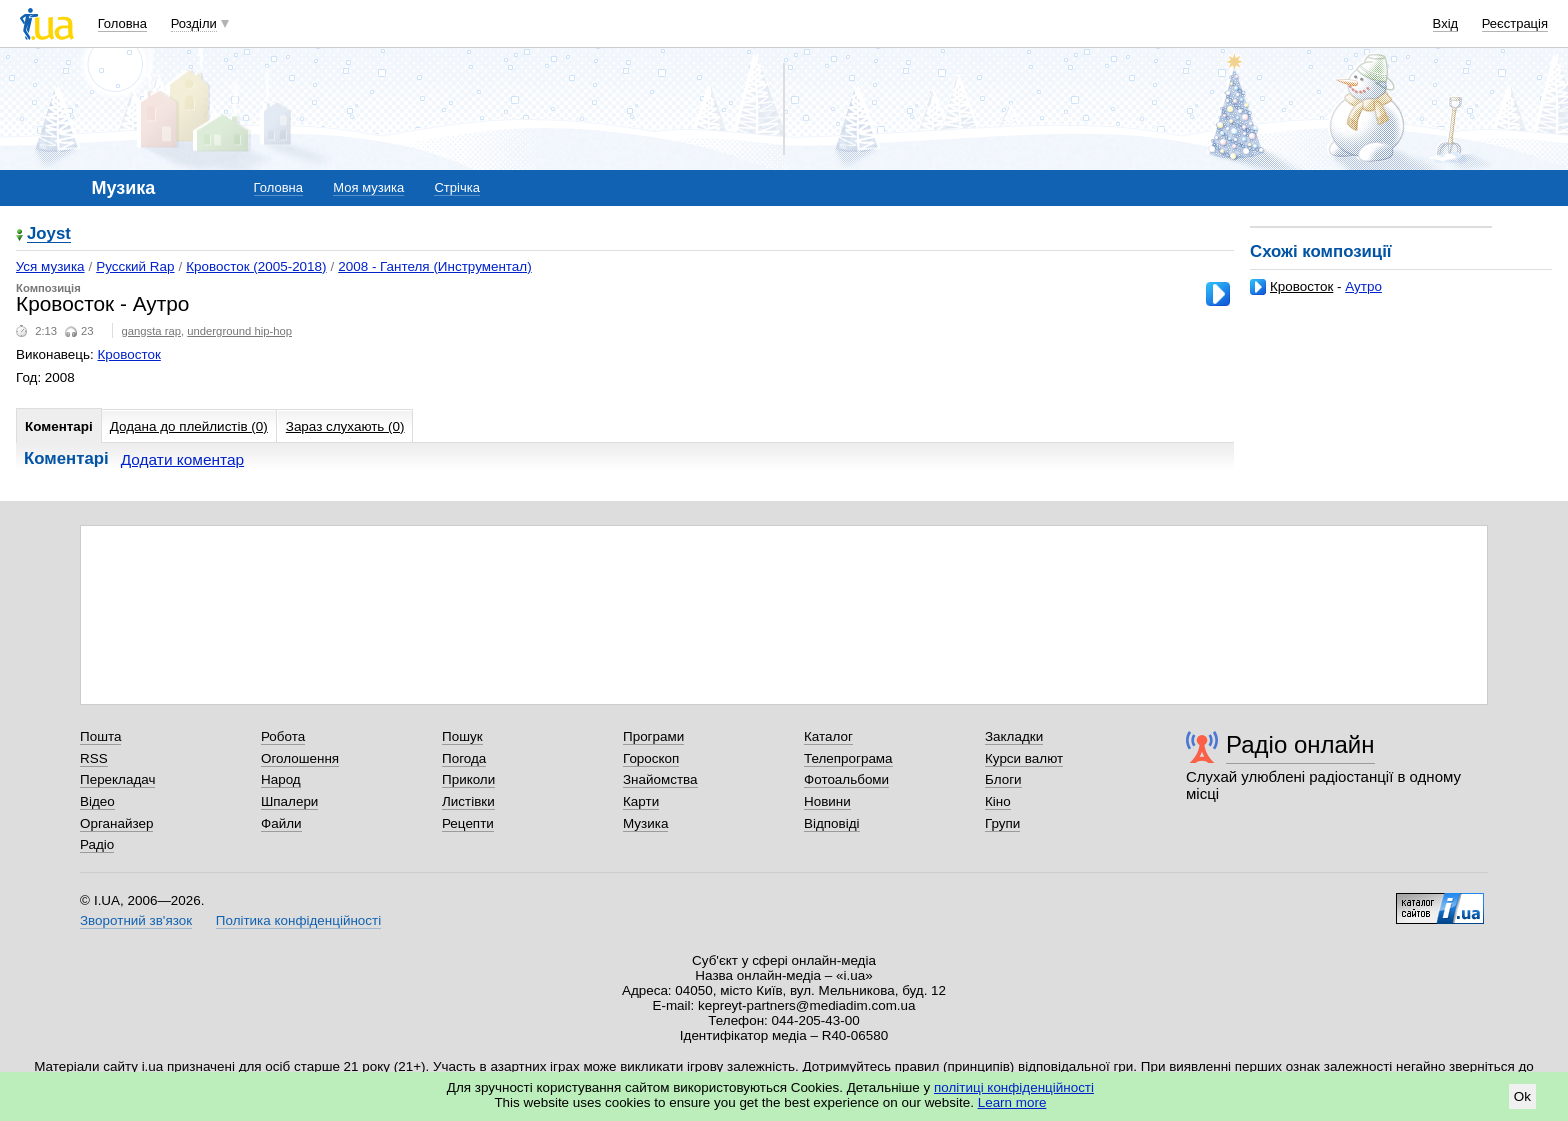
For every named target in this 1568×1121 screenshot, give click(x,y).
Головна (122, 23)
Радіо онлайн (1300, 744)
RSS (94, 758)
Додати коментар (182, 459)
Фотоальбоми (846, 779)
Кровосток (1301, 286)
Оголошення (300, 758)
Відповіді (832, 823)
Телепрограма (848, 758)
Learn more (1012, 1102)
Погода (464, 758)
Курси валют (1024, 758)
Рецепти (468, 823)
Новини (827, 801)
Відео (97, 801)
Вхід (1446, 23)
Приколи (468, 779)
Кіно (998, 801)
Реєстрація (1515, 23)
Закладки (1014, 736)
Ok (1522, 1096)
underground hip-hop (239, 331)
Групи (1002, 823)
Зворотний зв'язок (136, 920)
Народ (281, 779)
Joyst (49, 234)
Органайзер (116, 823)
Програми (653, 736)
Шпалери (289, 801)
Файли (281, 823)
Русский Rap (135, 266)
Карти (641, 801)
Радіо (97, 844)
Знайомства (660, 779)
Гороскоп (651, 758)
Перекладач (117, 779)
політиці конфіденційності (1014, 1087)
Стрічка (456, 187)
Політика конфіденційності (298, 920)
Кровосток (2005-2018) (256, 266)
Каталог (828, 736)
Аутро (1363, 286)
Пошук (462, 736)
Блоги (1003, 779)
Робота (283, 736)
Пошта (100, 736)
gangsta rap (151, 331)
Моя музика (368, 187)
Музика (645, 823)
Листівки (468, 801)
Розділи (194, 23)
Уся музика (50, 266)
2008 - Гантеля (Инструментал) (434, 266)
